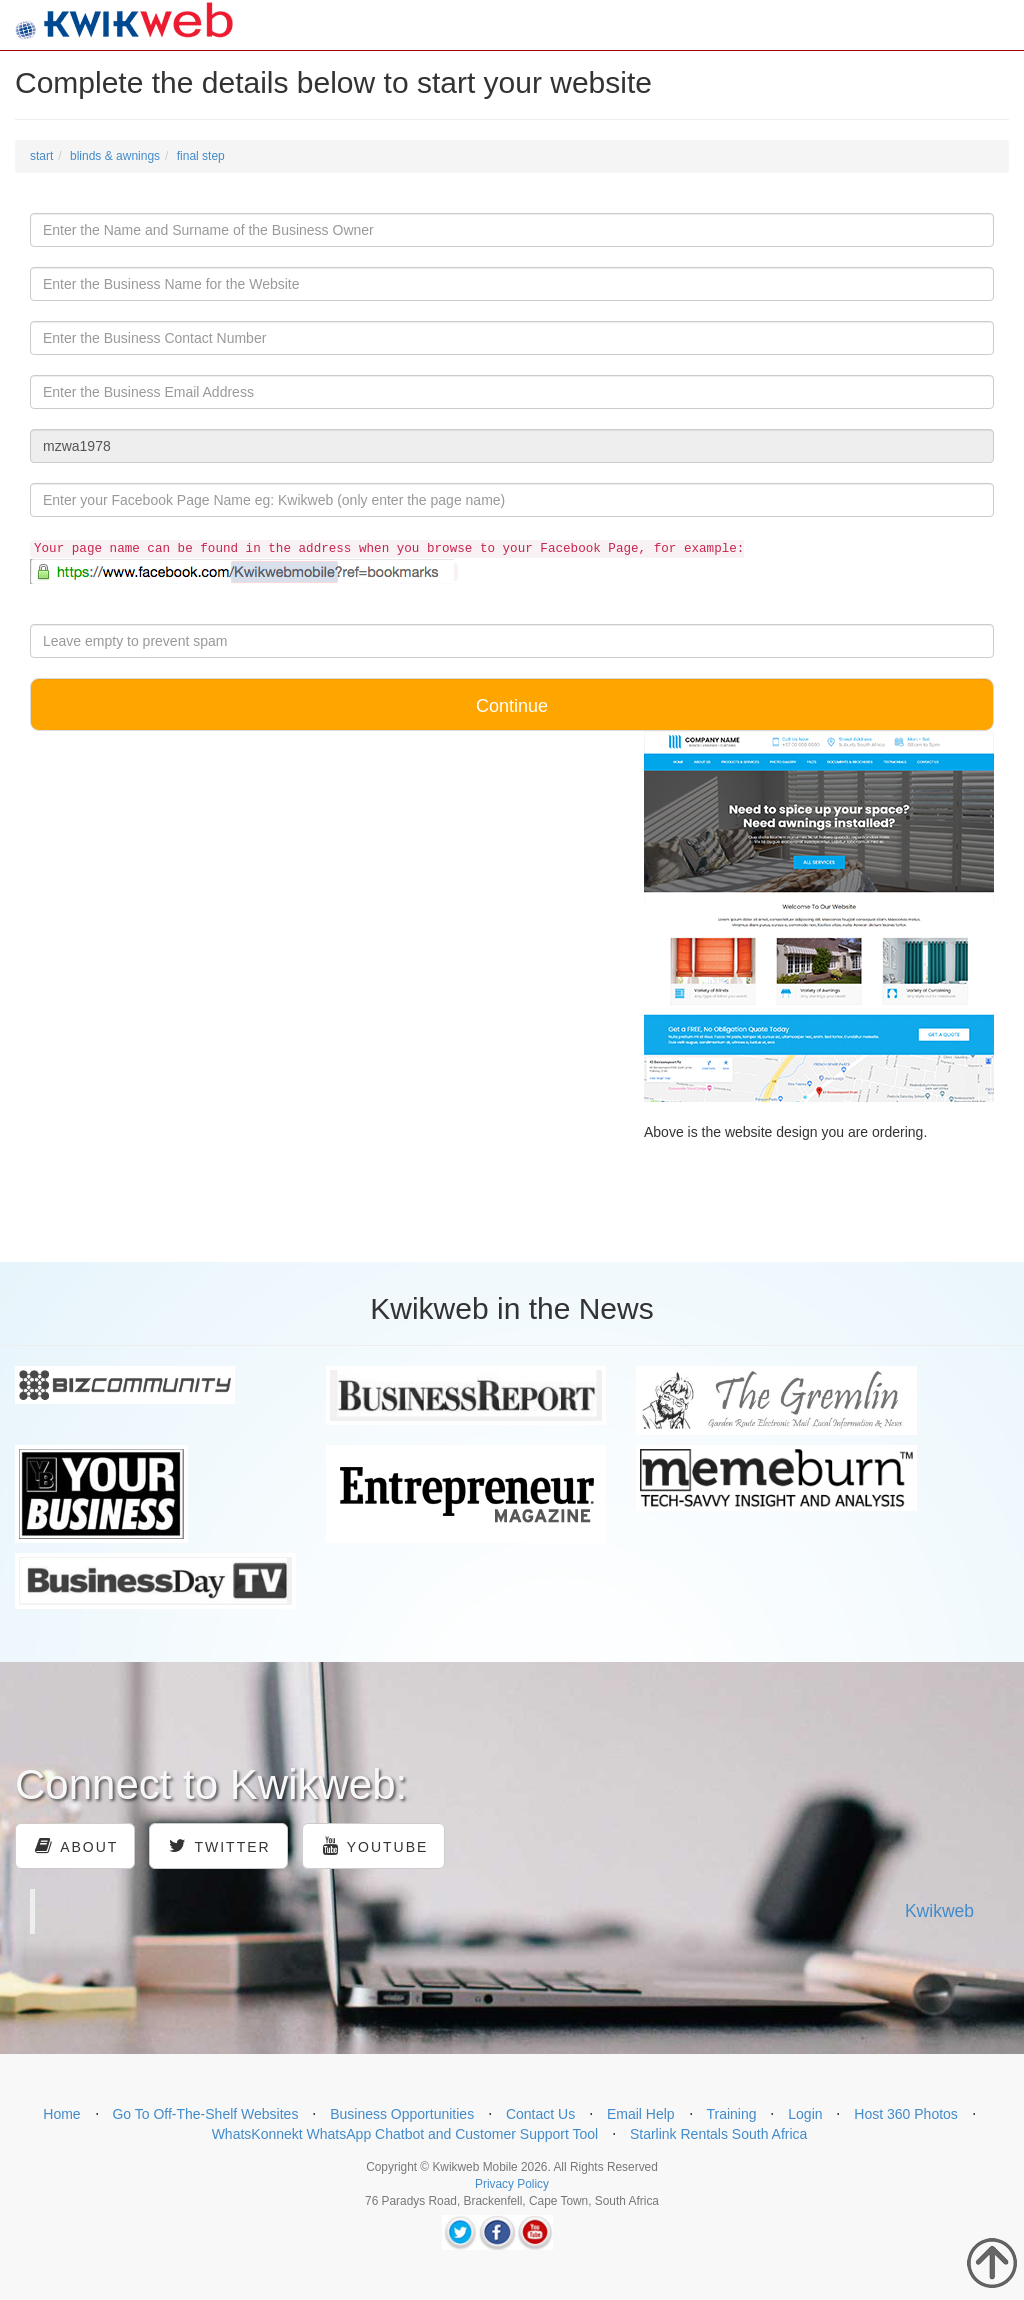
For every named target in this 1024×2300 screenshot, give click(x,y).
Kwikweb (939, 1911)
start (41, 156)
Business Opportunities (402, 2114)
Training (731, 2114)
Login (805, 2114)
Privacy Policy (512, 2184)
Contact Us (540, 2114)
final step (201, 156)
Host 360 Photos (906, 2114)
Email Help (641, 2114)
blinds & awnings (115, 156)
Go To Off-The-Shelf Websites (205, 2114)
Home (61, 2114)
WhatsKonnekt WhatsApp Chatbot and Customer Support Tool (405, 2134)
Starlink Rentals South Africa (718, 2134)
